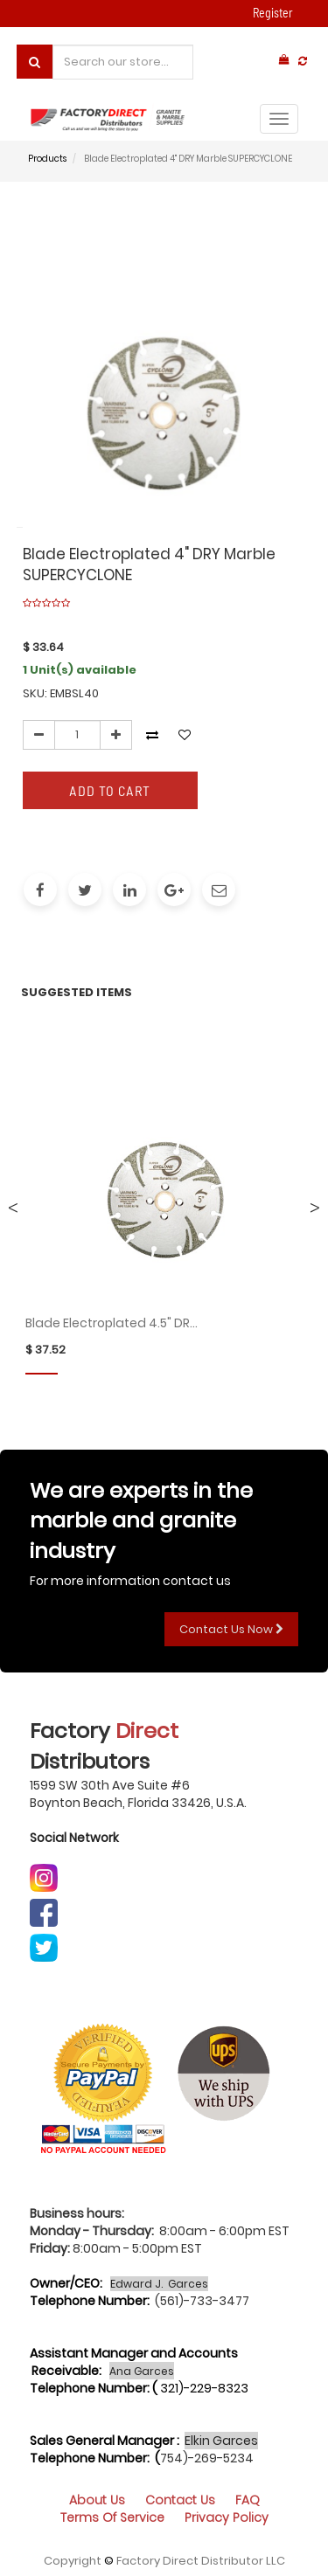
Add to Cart (109, 790)
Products (47, 158)
